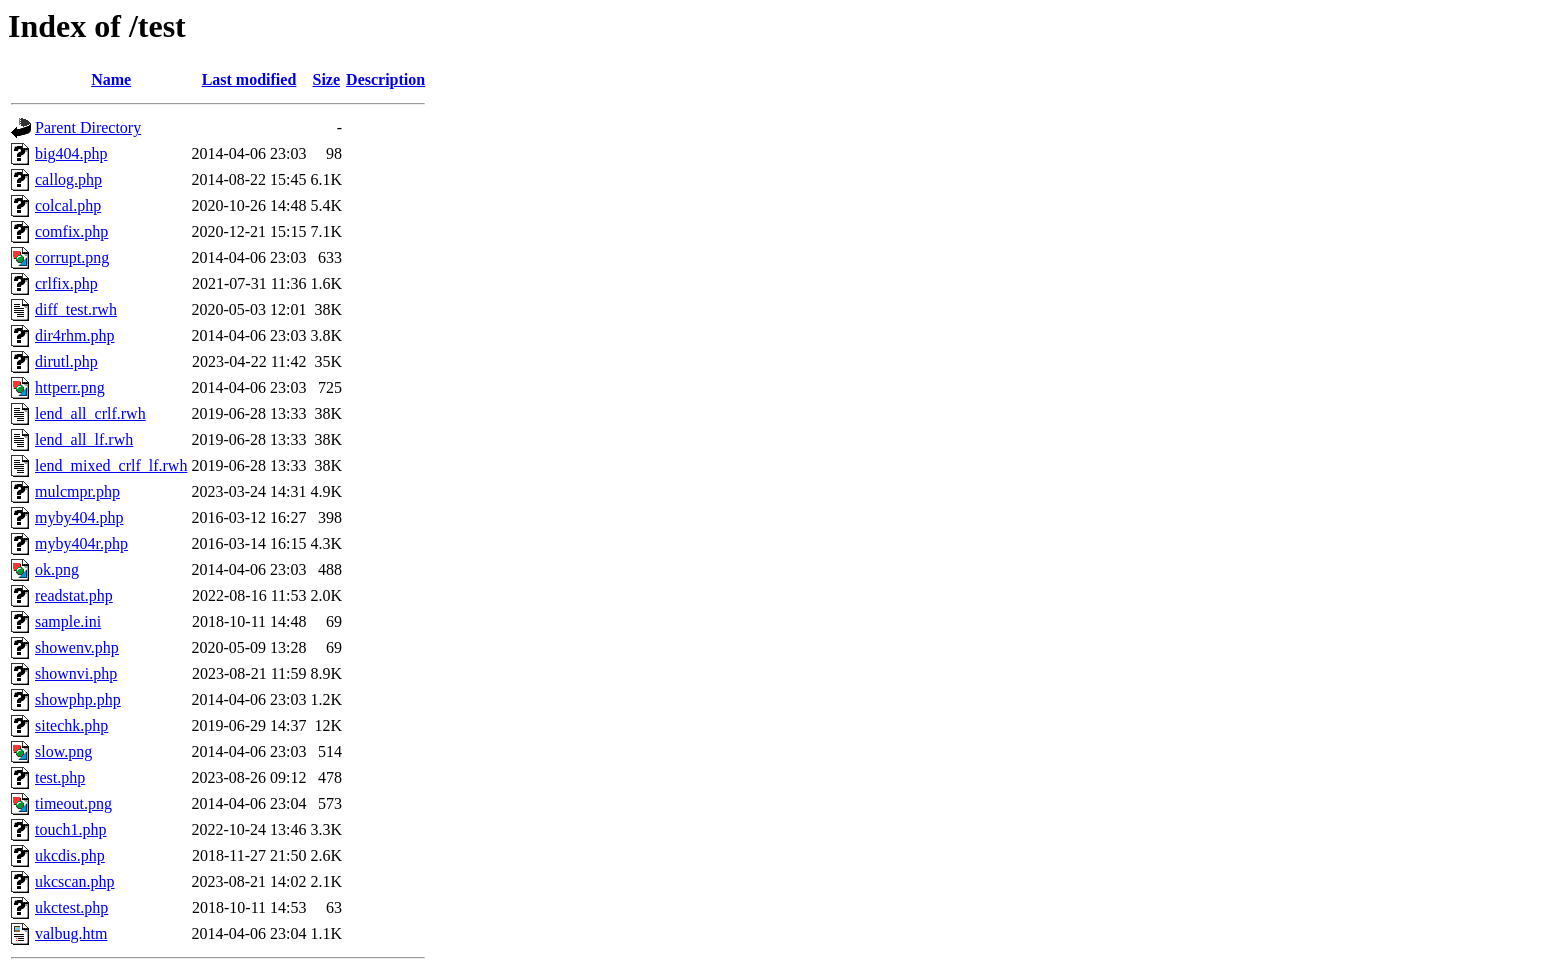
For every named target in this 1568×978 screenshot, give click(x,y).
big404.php (71, 153)
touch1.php (71, 829)
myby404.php (79, 517)
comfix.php (71, 231)
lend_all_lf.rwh (84, 439)
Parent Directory (88, 127)
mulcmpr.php (77, 491)
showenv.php (77, 647)
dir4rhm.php (75, 335)
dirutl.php (66, 361)
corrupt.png (72, 257)
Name (111, 79)
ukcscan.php (75, 881)
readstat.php (74, 595)
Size (327, 79)
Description (385, 79)
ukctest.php (71, 907)
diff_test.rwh (76, 309)
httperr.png (70, 387)
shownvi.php (76, 673)
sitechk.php (71, 725)
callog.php (68, 179)
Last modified (249, 79)
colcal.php (68, 205)
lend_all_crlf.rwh (90, 413)
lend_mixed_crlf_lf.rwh (111, 465)
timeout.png (73, 803)
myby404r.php (81, 543)
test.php (60, 777)
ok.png (57, 569)
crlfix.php (66, 283)
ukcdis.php (70, 855)
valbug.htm (71, 933)
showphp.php (78, 699)
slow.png (63, 751)
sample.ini (68, 621)
